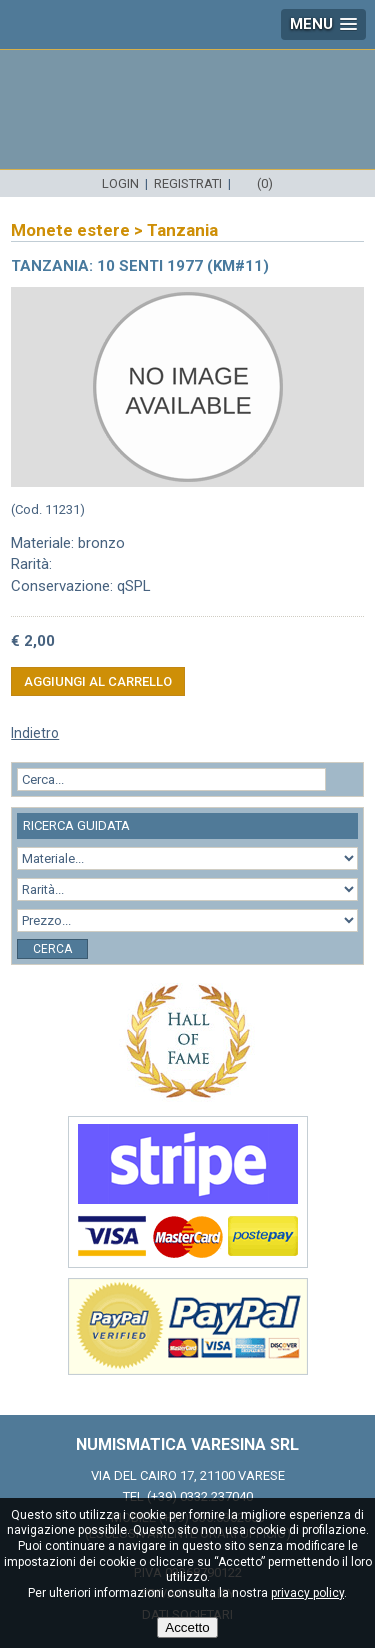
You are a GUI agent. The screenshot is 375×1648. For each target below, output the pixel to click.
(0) (265, 183)
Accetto (187, 1627)
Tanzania (182, 230)
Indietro (35, 733)
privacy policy (307, 1593)
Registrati (188, 183)
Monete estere (70, 230)
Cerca (52, 949)
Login (120, 183)
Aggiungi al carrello (98, 681)
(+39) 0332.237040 (200, 1496)
